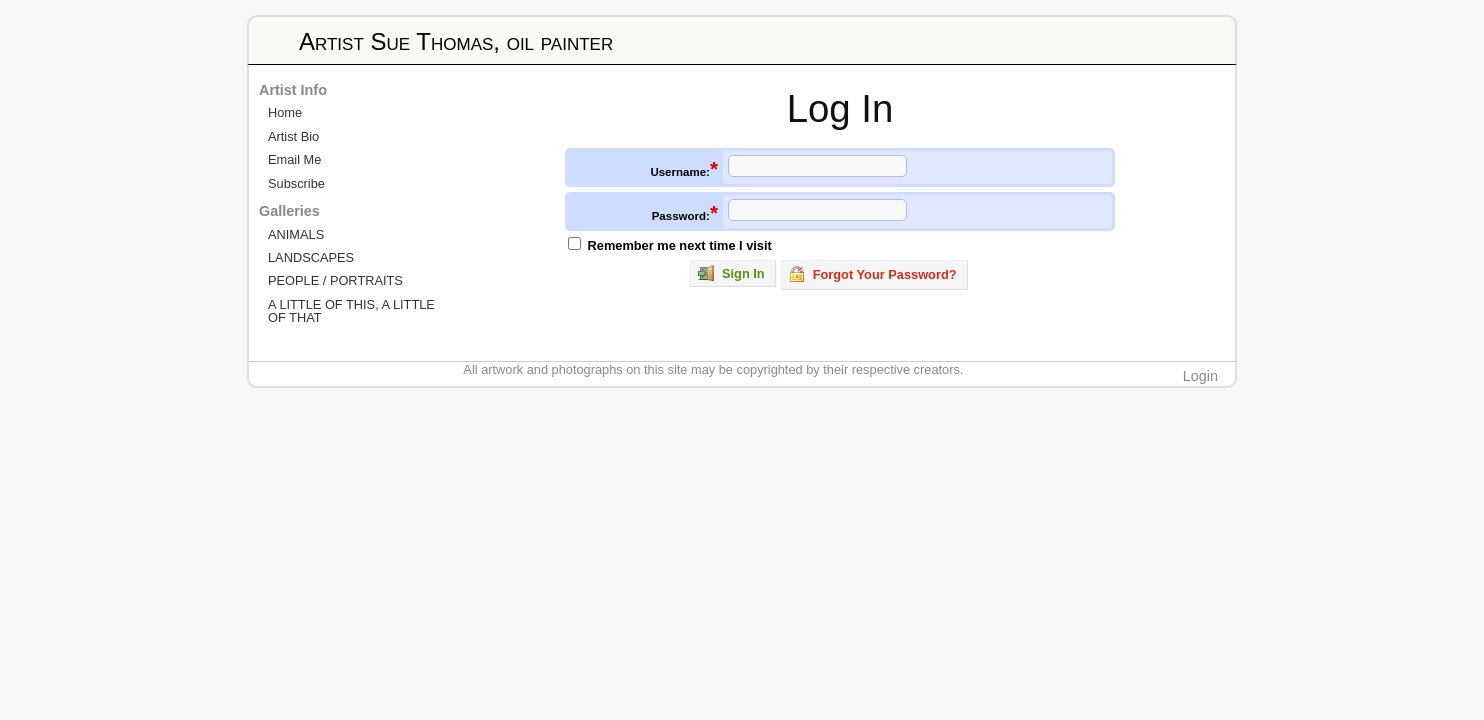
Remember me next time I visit (680, 245)
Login (1200, 376)
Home (285, 112)
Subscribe (296, 183)
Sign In (731, 273)
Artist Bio (293, 136)
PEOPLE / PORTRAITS (335, 280)
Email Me (294, 159)
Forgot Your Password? (873, 274)
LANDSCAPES (311, 257)
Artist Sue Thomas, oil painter (456, 41)
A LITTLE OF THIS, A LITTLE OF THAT (351, 311)
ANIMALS (296, 234)
